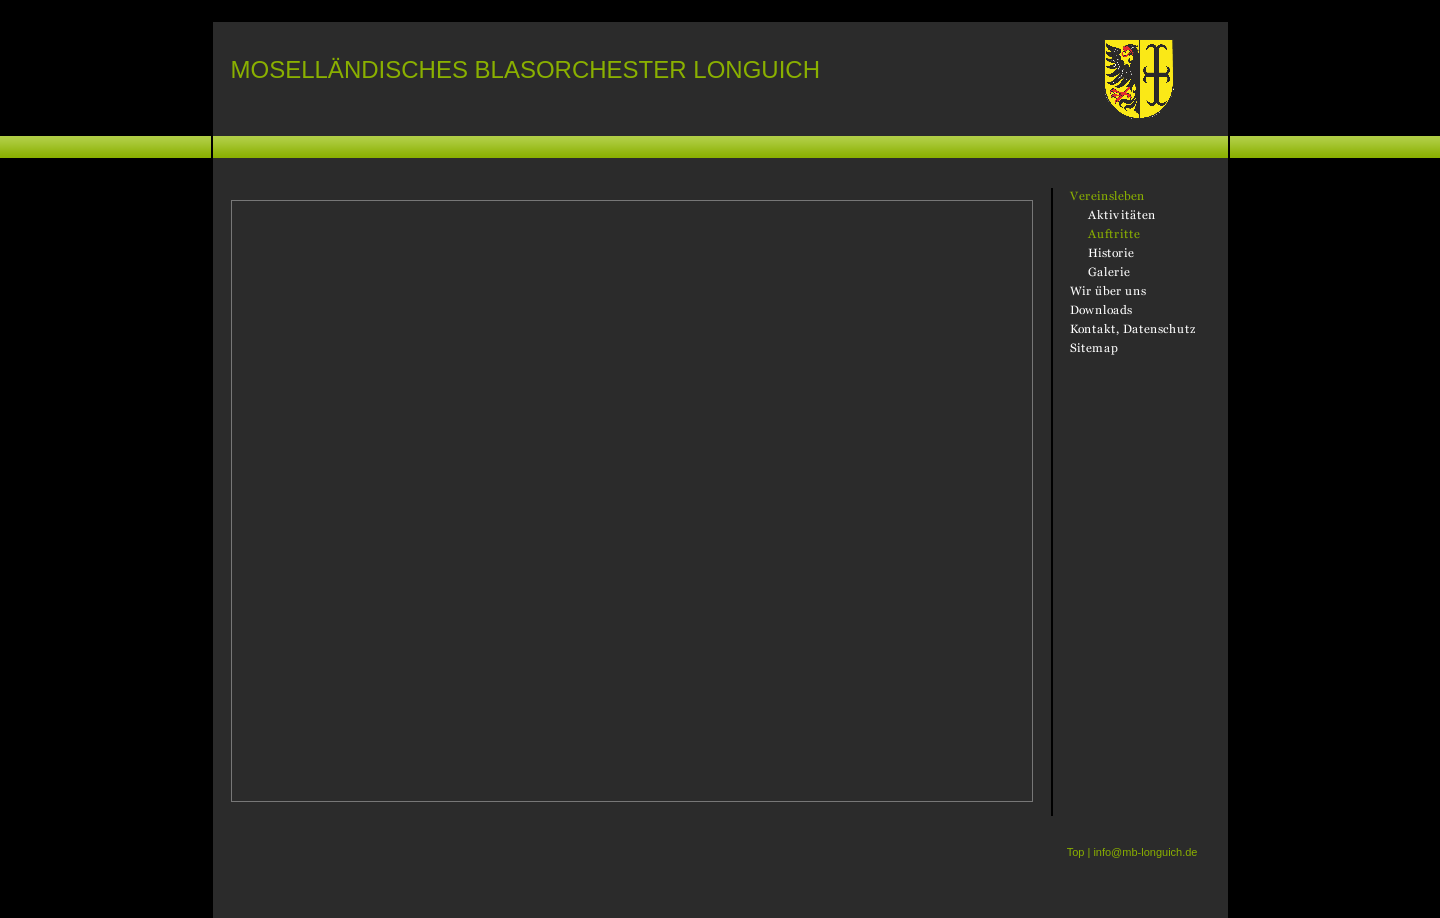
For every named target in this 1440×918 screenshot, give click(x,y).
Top (1076, 852)
